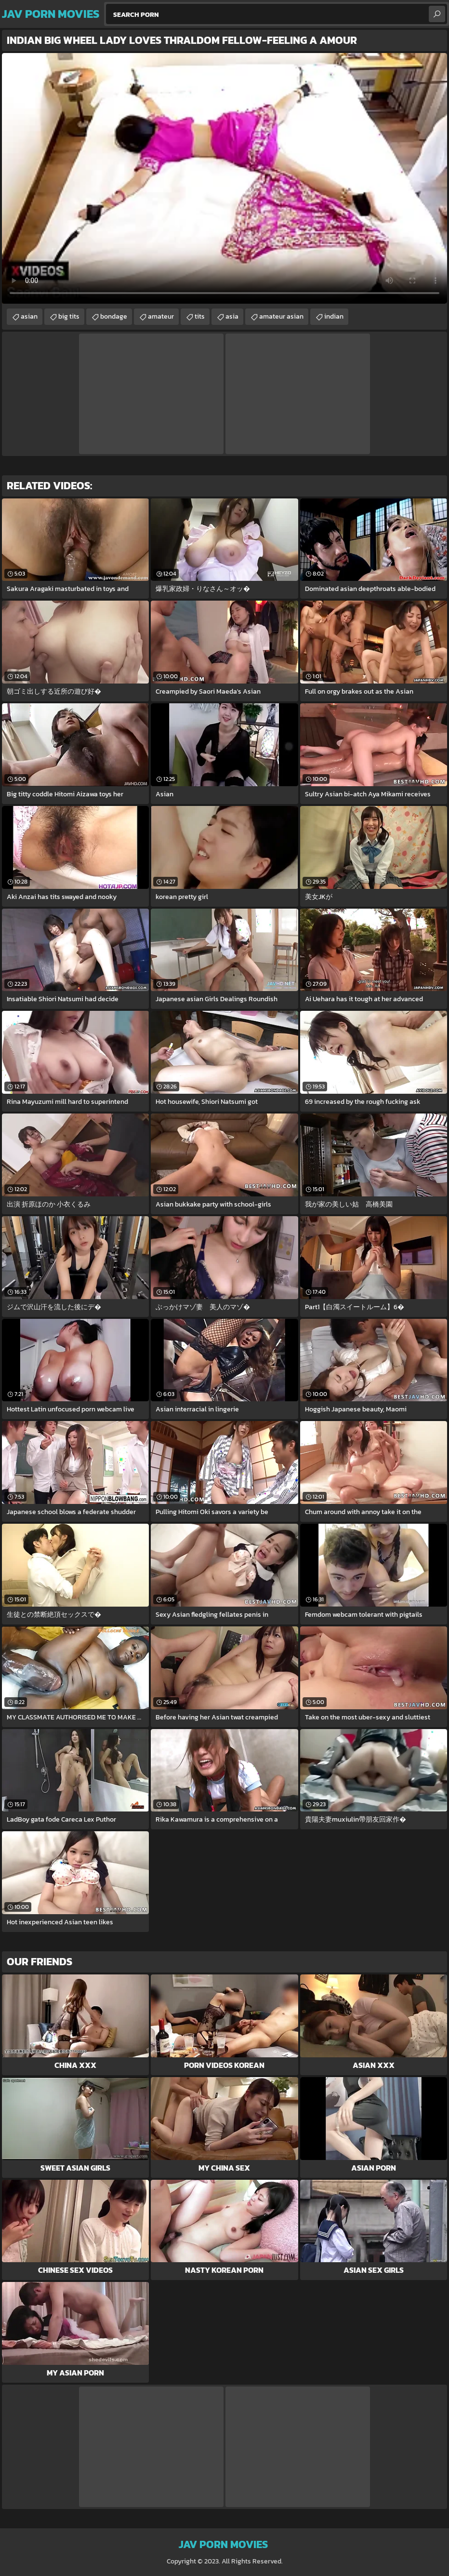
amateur (161, 316)
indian (333, 316)
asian (29, 316)
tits (200, 316)
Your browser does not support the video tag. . (224, 178)
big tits (68, 316)
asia (231, 316)
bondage (113, 316)
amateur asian (281, 316)
